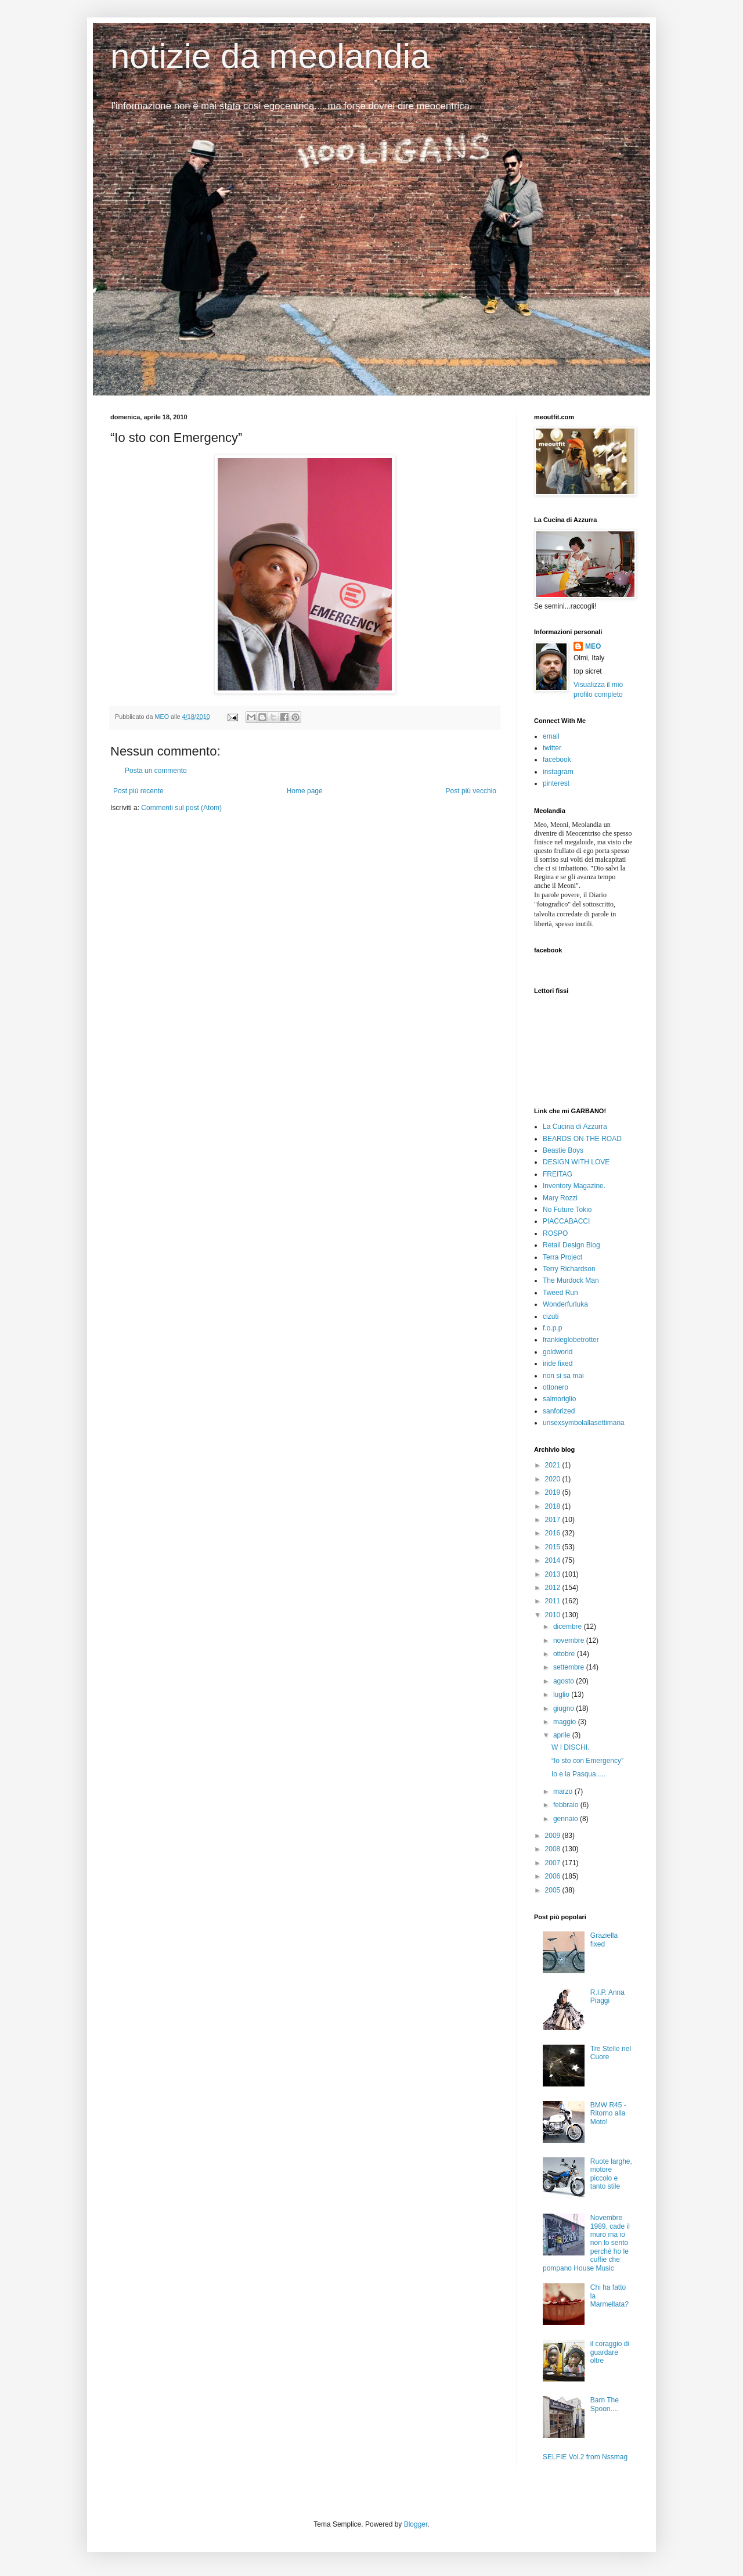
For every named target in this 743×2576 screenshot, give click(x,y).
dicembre (568, 1626)
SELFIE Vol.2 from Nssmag (585, 2457)
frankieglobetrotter (571, 1340)
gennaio (566, 1819)
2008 (553, 1849)
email (551, 736)
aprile (562, 1735)
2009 (553, 1836)
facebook (557, 759)
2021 (553, 1465)
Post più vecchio (471, 791)
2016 (553, 1533)
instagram (558, 772)
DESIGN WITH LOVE (576, 1162)
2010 (553, 1615)
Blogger (416, 2524)
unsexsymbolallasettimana (584, 1423)
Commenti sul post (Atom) (181, 808)
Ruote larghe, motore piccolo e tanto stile (611, 2173)
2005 (553, 1890)
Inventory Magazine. (574, 1186)
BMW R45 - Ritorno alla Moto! (608, 2113)
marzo (564, 1791)
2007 (553, 1863)
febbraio (566, 1805)
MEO (593, 646)
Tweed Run (560, 1293)
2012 (553, 1588)
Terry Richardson (569, 1269)
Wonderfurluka (565, 1304)
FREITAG (557, 1174)
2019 (553, 1492)
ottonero (555, 1387)
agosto (564, 1681)
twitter (552, 748)
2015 (553, 1547)
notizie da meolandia (270, 56)
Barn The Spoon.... (604, 2404)
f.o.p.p (552, 1328)
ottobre (565, 1654)
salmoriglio (559, 1399)
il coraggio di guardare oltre (609, 2352)
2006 (553, 1876)
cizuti (550, 1316)
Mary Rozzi (560, 1198)
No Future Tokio (567, 1210)
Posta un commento (156, 771)
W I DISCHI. (570, 1747)
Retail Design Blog (571, 1245)
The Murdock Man (571, 1280)
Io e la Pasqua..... (578, 1774)
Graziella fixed (604, 1939)
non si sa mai (563, 1376)
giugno (564, 1708)
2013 (553, 1574)
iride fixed (557, 1363)
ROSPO (555, 1233)
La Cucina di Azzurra (575, 1126)
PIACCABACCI (566, 1221)
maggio (565, 1722)
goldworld (557, 1352)
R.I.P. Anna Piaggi (607, 1996)
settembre (569, 1667)
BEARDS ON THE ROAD (582, 1139)
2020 (553, 1479)
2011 (553, 1601)
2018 (553, 1506)
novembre (569, 1640)
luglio (562, 1694)
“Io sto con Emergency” (587, 1761)
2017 (553, 1520)
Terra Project (562, 1257)
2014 (553, 1560)
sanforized (559, 1411)
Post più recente (138, 791)
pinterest (556, 783)
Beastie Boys (563, 1150)
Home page (305, 791)
